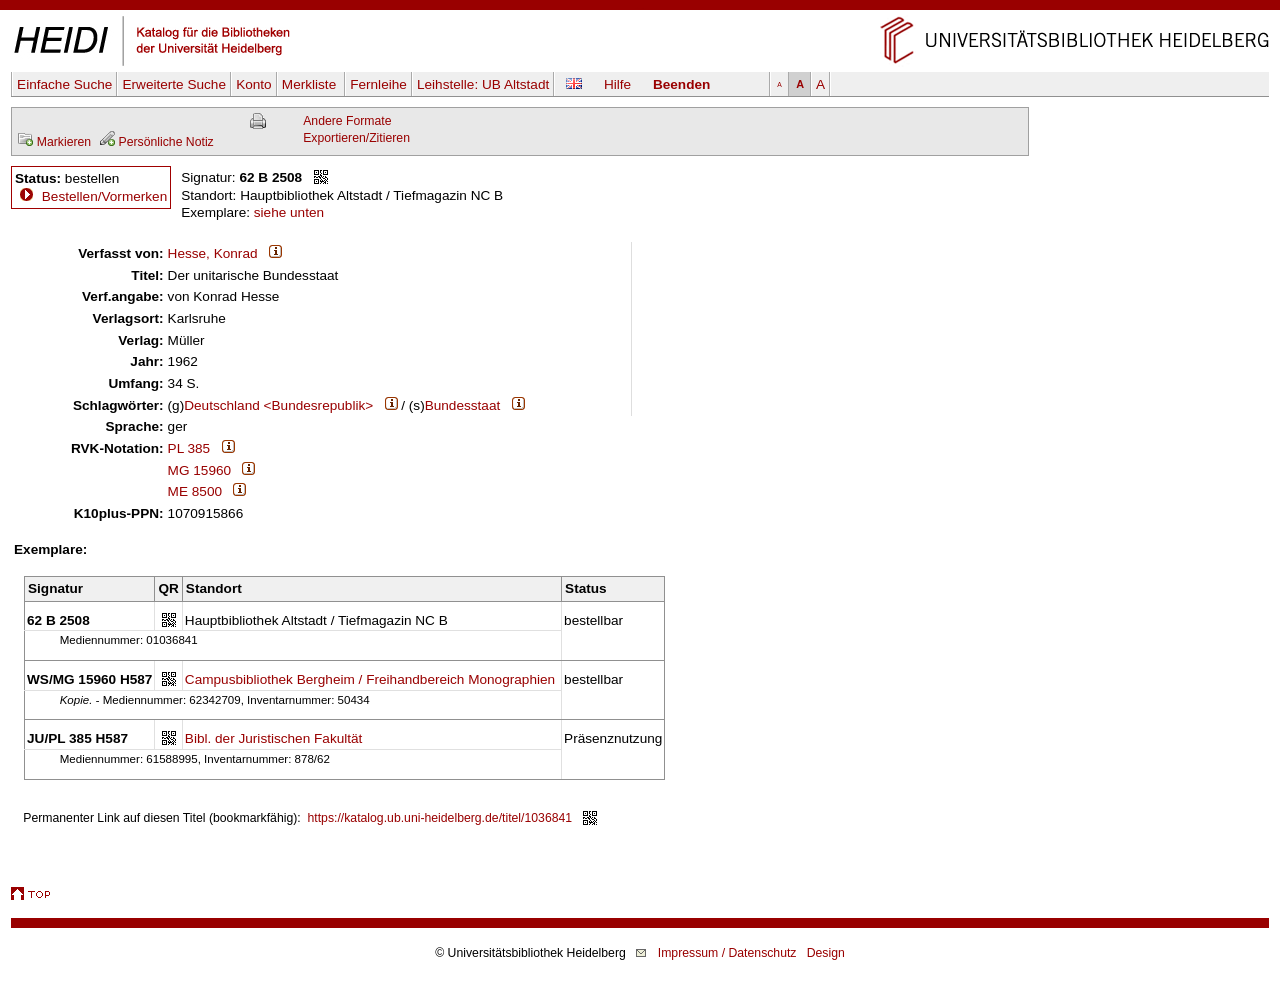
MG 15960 (199, 470)
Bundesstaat (463, 405)
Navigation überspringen (640, 8)
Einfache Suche (64, 84)
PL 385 (189, 448)
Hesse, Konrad (213, 253)
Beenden (681, 84)
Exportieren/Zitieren (356, 138)
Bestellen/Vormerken (104, 196)
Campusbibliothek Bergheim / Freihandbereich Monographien (370, 679)
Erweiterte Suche (174, 84)
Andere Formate (347, 121)
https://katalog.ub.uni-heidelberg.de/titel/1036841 (440, 818)
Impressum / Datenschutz (727, 953)
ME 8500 (195, 491)
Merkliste (311, 84)
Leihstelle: (483, 84)
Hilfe (617, 84)
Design (826, 953)
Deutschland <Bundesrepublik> (278, 405)
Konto (254, 84)
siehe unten (289, 212)
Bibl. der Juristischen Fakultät (274, 738)
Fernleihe (378, 84)
